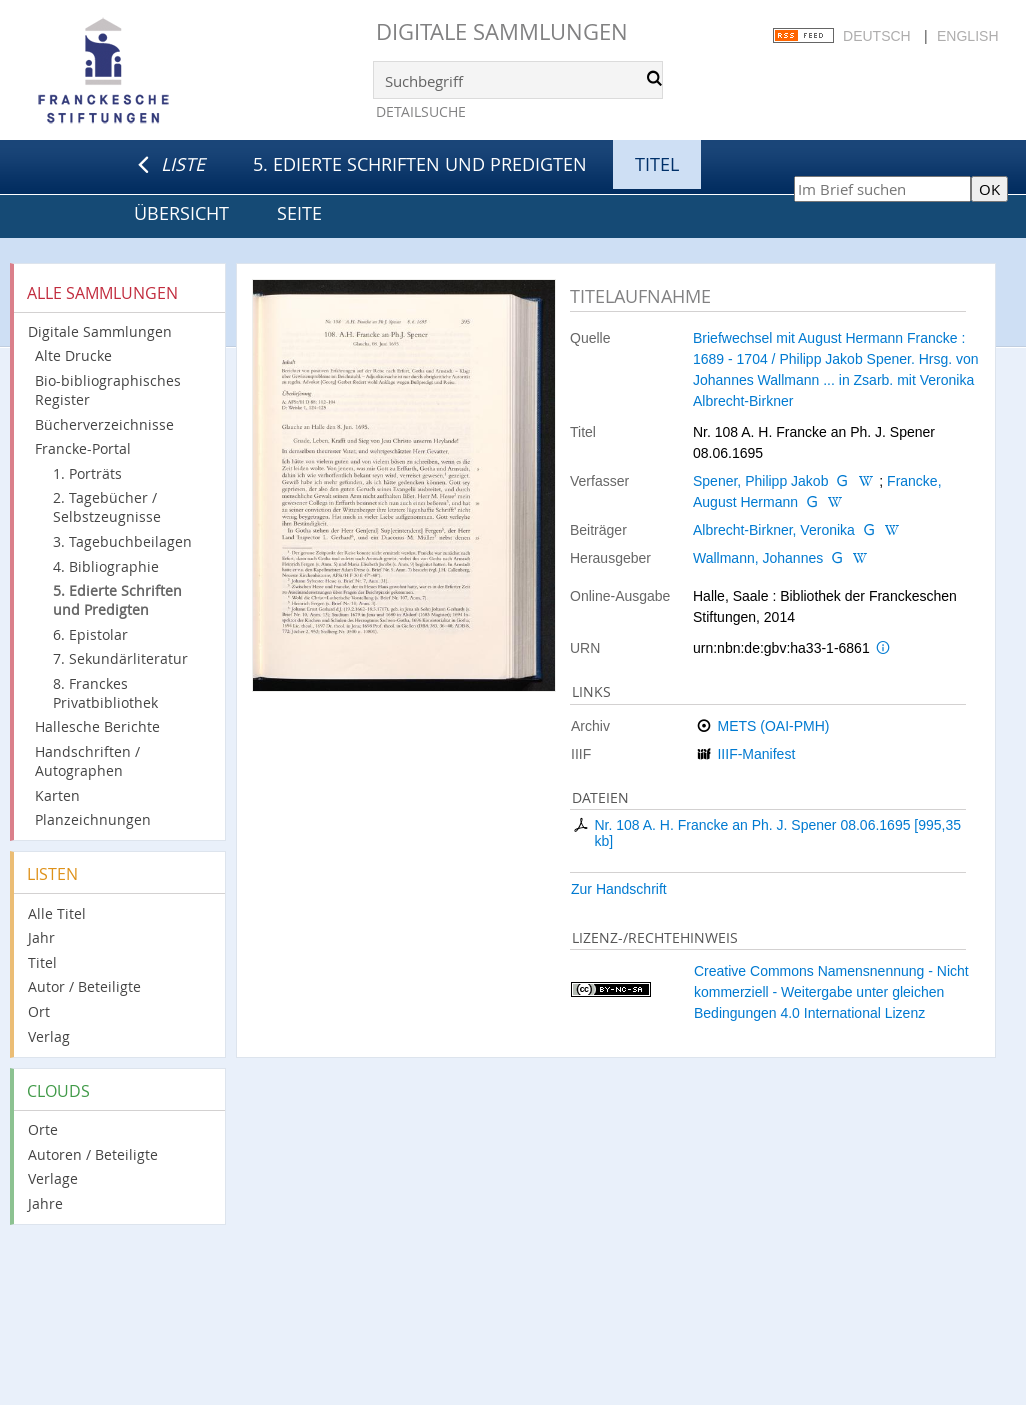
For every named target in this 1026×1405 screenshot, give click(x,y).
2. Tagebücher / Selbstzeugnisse (107, 507)
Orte (43, 1129)
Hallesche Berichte (97, 726)
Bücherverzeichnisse (104, 424)
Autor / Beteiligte (84, 986)
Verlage (53, 1178)
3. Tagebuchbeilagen (122, 541)
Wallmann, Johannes (758, 558)
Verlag (49, 1036)
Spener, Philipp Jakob (760, 481)
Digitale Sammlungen (502, 31)
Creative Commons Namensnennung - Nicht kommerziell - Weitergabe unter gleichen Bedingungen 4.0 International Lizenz (831, 992)
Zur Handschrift (619, 889)
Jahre (45, 1203)
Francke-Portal (83, 448)
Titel (42, 962)
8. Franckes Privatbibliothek (105, 693)
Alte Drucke (73, 355)
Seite (299, 213)
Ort (39, 1011)
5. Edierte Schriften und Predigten (420, 164)
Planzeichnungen (93, 819)
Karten (57, 795)
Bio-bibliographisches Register (108, 390)
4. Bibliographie (106, 566)
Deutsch (877, 36)
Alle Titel (57, 913)
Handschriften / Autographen (87, 761)
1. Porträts (87, 473)
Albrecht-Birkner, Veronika (774, 530)
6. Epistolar (90, 634)
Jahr (41, 937)
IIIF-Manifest (756, 754)
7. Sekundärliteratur (120, 658)
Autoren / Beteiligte (93, 1154)
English (967, 36)
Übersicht (181, 213)
